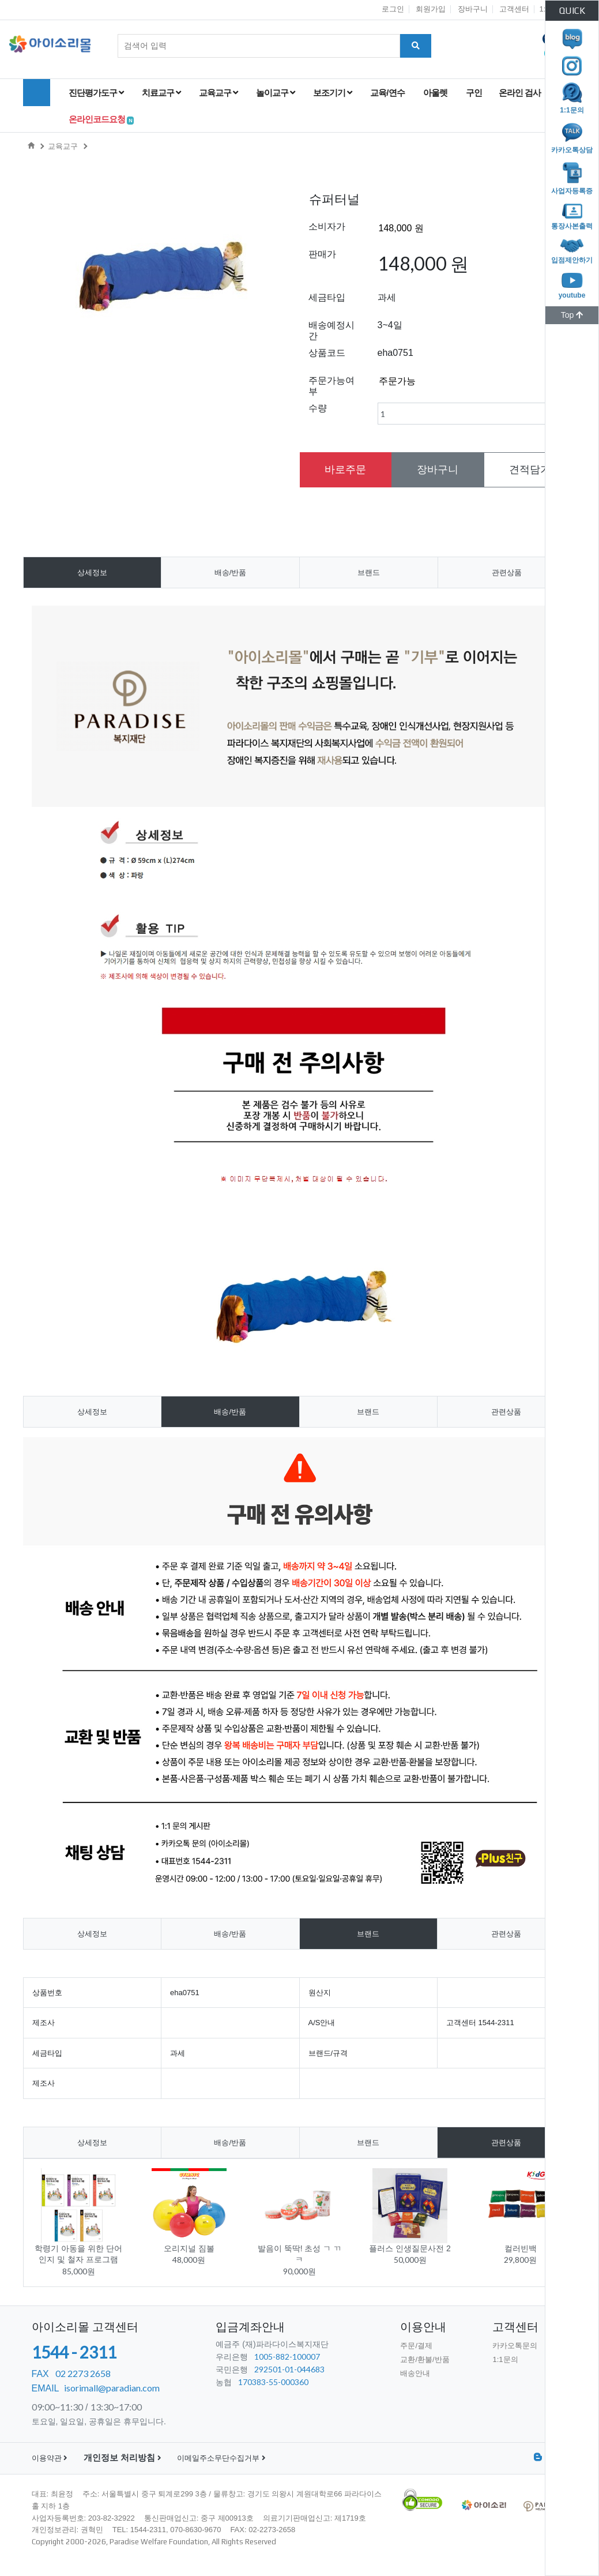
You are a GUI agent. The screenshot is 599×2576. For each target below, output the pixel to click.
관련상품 (507, 572)
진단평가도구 (96, 92)
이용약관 (50, 2458)
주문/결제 (416, 2345)
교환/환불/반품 (424, 2359)
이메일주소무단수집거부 (221, 2458)
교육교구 (218, 92)
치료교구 (161, 92)
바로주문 (345, 469)
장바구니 (473, 9)
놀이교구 (275, 92)
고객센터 (514, 9)
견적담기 (530, 469)
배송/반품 (230, 572)
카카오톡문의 (514, 2345)
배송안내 (415, 2373)
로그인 (393, 9)
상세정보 (92, 572)
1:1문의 (505, 2359)
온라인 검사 (521, 92)
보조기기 (332, 92)
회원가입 (431, 9)
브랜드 (368, 572)
